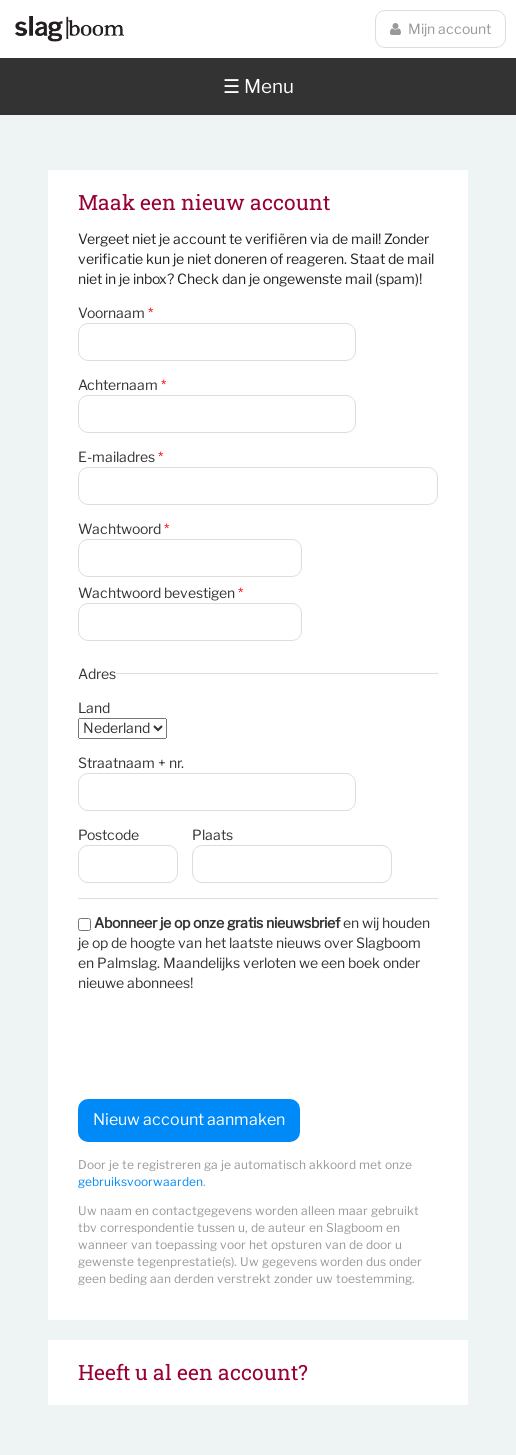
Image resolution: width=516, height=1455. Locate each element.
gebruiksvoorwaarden (140, 1181)
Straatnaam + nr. (131, 762)
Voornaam (115, 312)
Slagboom (69, 29)
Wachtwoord (123, 528)
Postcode (108, 834)
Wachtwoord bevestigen (160, 592)
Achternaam (122, 384)
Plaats (212, 834)
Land (94, 707)
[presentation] (230, 1046)
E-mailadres (120, 456)
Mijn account (440, 28)
